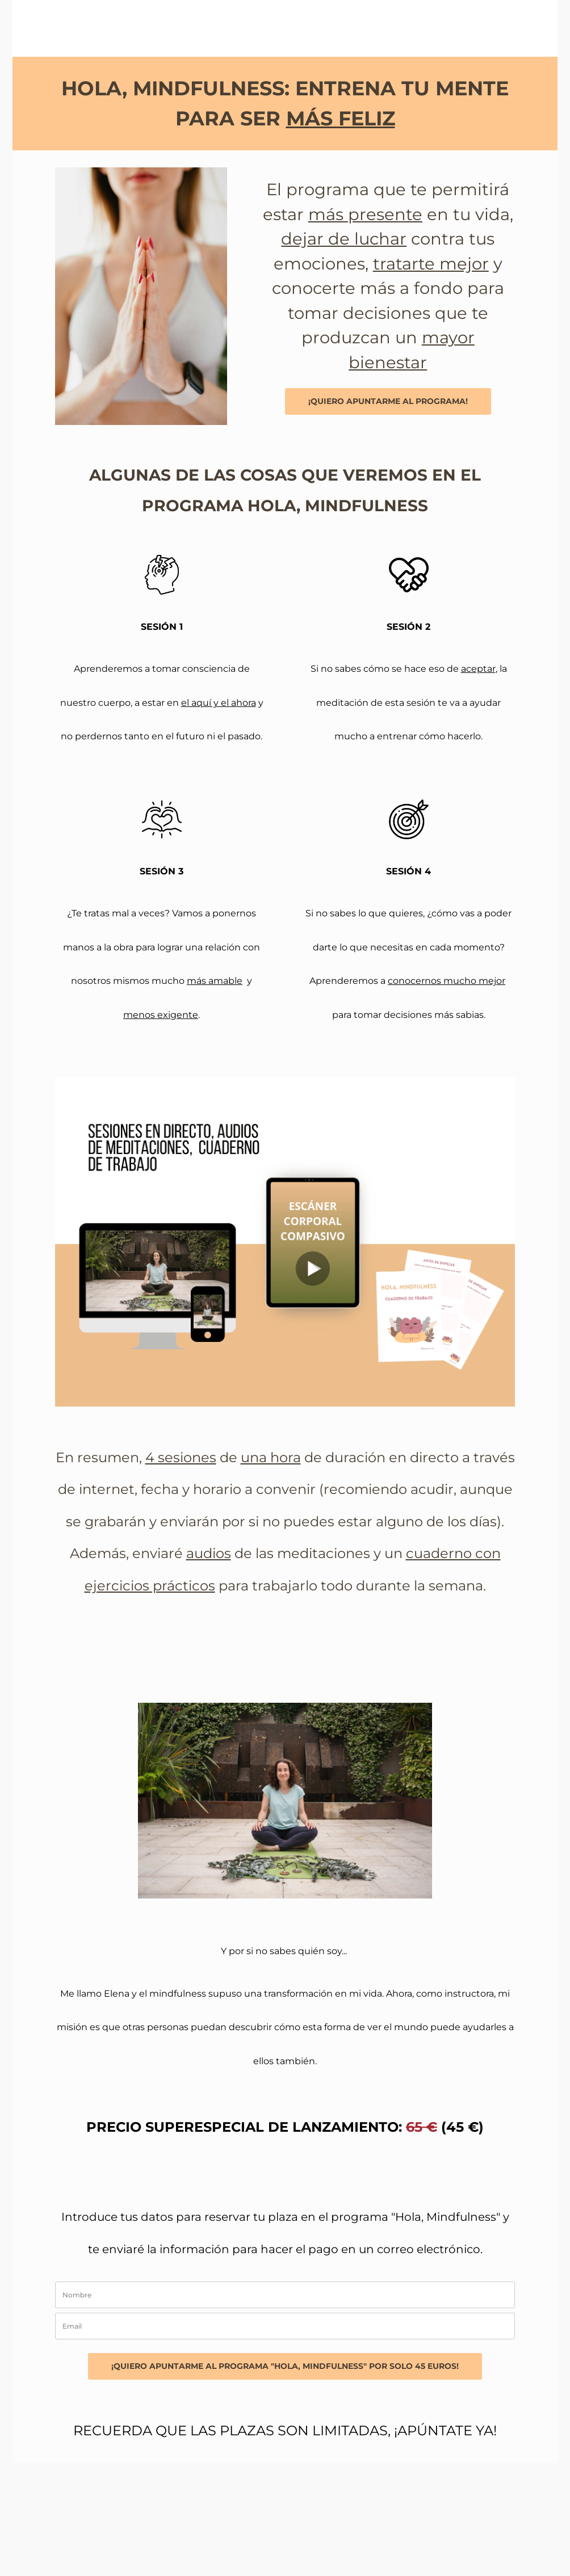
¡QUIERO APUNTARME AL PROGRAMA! (388, 401)
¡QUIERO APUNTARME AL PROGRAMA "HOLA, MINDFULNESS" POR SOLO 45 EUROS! (285, 2366)
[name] (285, 2295)
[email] (285, 2326)
